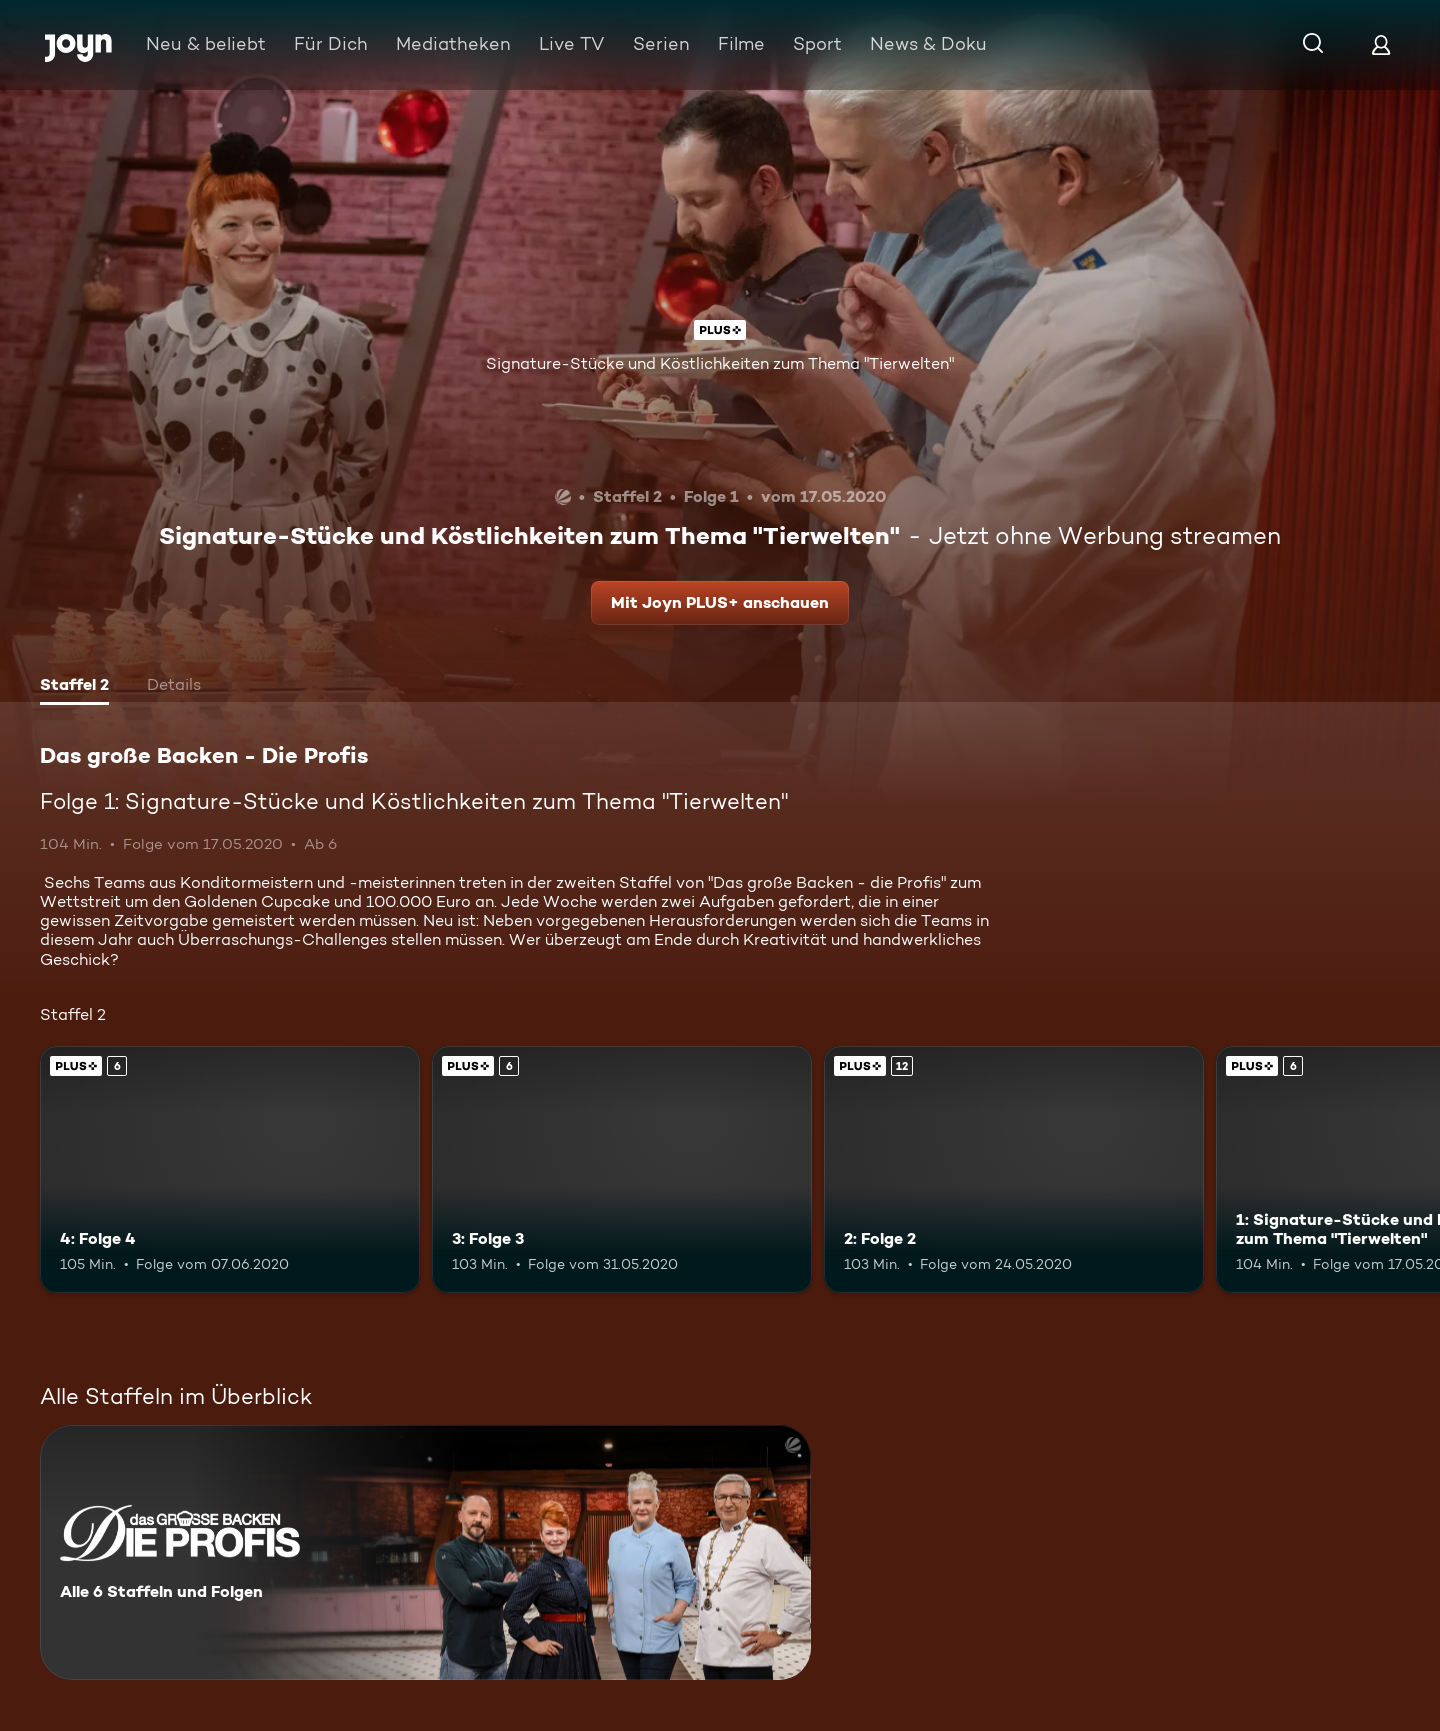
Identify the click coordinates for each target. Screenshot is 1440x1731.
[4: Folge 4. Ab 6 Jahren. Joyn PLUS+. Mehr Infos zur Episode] (230, 1169)
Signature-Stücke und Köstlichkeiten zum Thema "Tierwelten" (720, 363)
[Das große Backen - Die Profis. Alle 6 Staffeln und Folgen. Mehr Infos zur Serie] (425, 1552)
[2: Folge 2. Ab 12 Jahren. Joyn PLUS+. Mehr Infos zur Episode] (1014, 1169)
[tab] (74, 687)
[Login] (1381, 44)
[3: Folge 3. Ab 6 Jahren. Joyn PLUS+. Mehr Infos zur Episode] (622, 1169)
